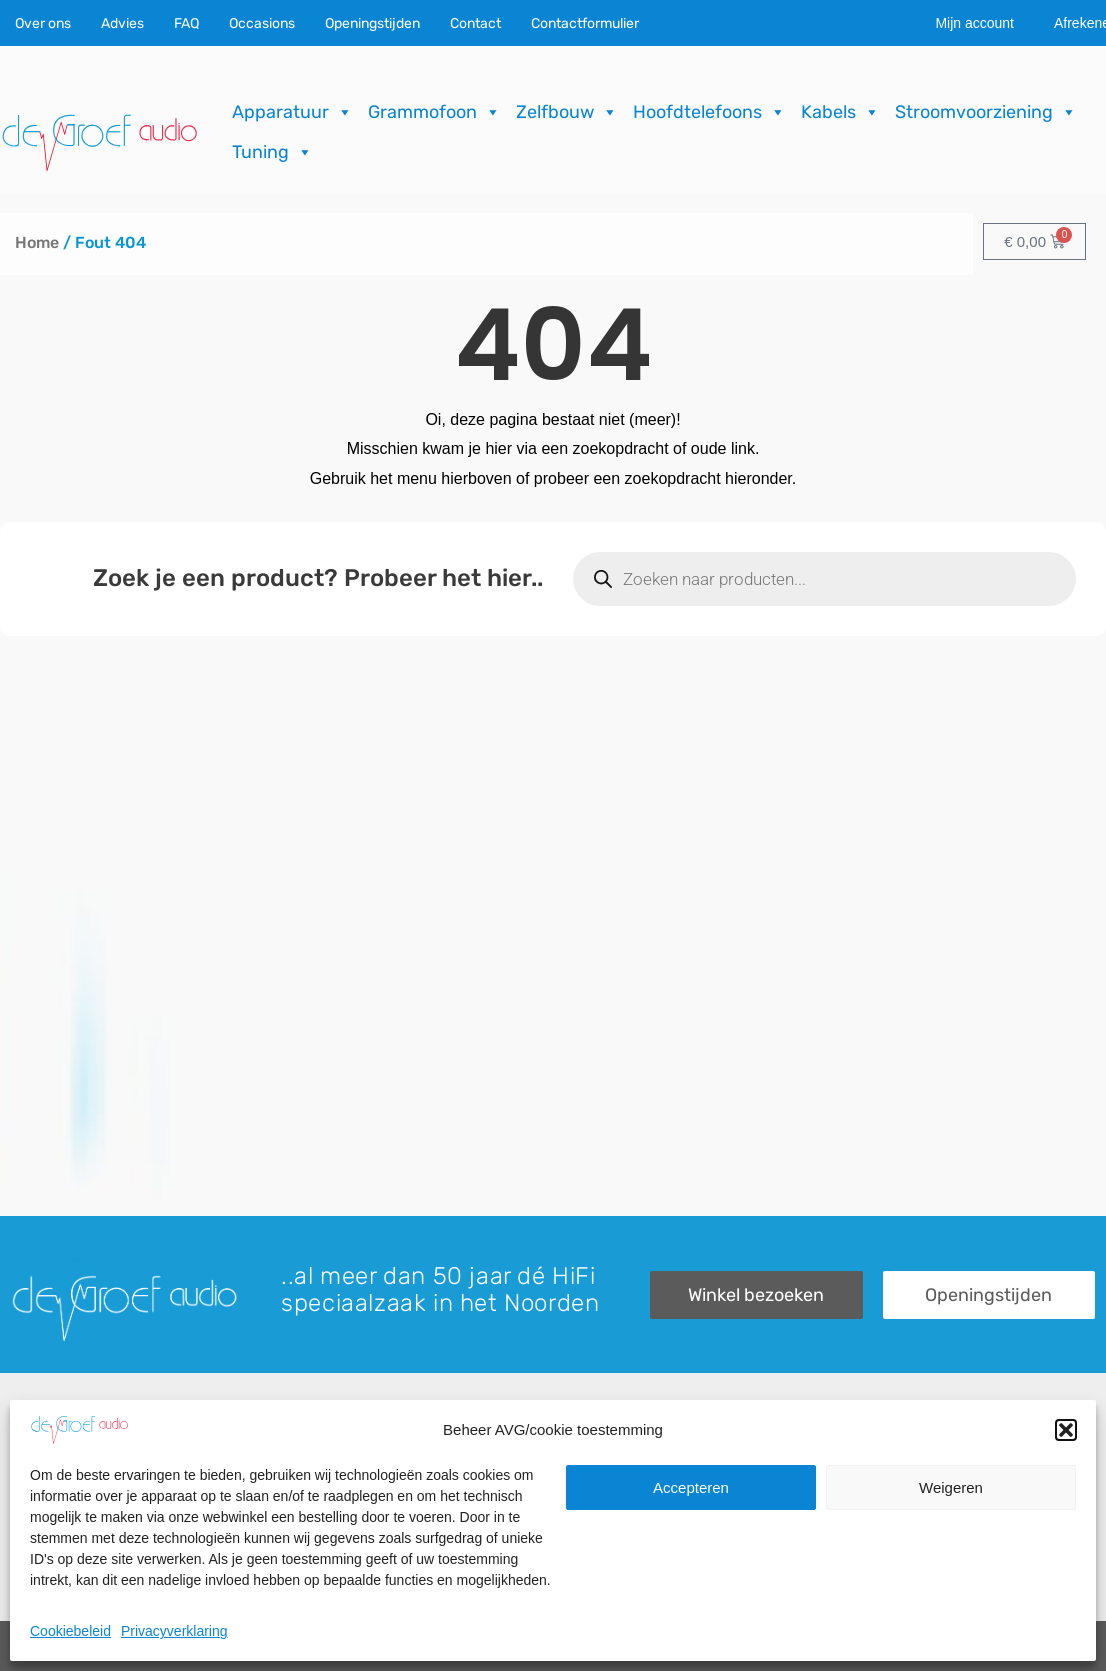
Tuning (272, 152)
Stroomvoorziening (986, 112)
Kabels (840, 112)
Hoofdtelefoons (709, 112)
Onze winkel (883, 1500)
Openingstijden (372, 23)
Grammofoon (434, 112)
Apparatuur (292, 112)
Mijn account (974, 23)
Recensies (600, 1466)
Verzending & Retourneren (657, 1534)
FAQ (186, 23)
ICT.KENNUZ (1055, 1646)
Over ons (43, 23)
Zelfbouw (567, 112)
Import (309, 1534)
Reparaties (325, 1500)
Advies (122, 23)
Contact (475, 23)
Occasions (262, 23)
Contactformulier (585, 23)
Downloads (602, 1500)
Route (861, 1568)
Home (37, 242)
